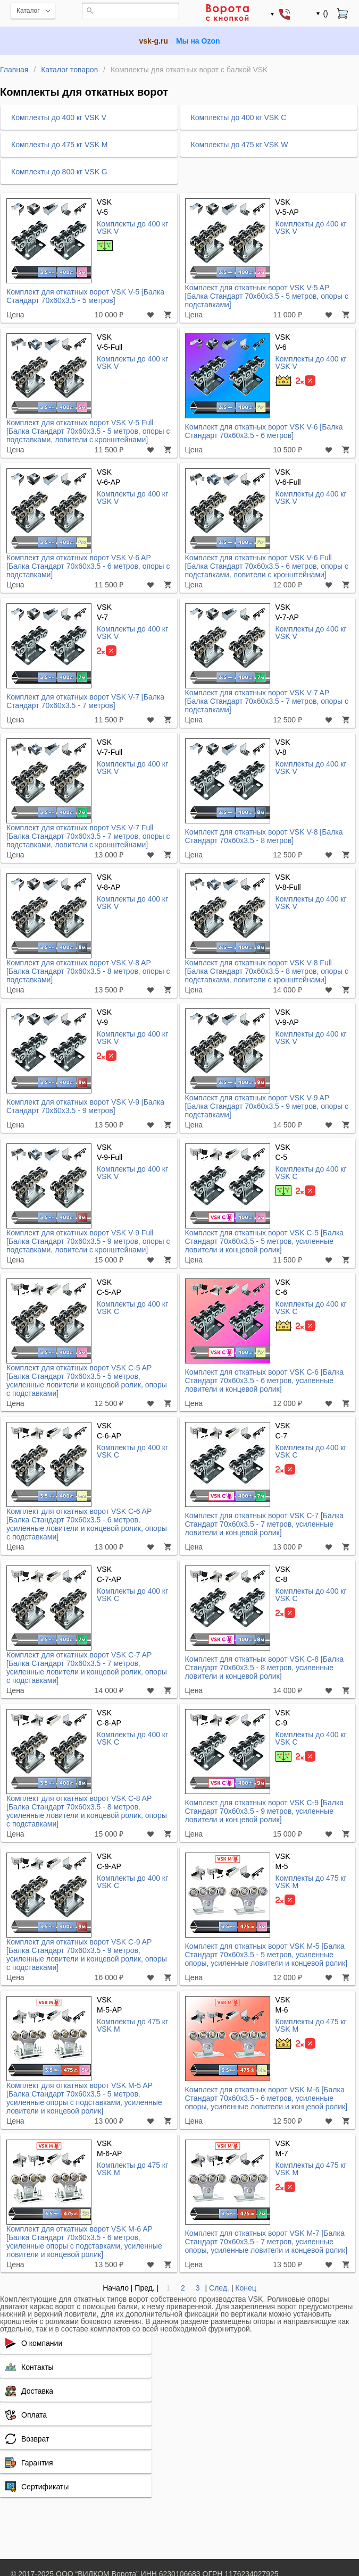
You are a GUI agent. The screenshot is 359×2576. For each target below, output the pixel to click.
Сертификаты (45, 2486)
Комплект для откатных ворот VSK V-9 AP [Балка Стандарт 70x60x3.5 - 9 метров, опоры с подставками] (267, 1106)
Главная (14, 69)
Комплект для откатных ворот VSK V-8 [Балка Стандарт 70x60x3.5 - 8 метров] (264, 836)
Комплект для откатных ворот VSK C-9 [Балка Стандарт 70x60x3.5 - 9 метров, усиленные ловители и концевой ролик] (264, 1811)
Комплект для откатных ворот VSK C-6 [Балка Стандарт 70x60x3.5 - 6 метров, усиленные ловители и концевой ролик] (264, 1380)
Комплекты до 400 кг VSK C (311, 1172)
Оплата (34, 2415)
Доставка (37, 2391)
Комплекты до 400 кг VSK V (132, 227)
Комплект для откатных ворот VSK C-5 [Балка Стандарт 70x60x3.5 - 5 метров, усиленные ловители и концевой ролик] (264, 1241)
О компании (41, 2343)
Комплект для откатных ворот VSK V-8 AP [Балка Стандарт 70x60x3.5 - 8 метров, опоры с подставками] (88, 971)
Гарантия (37, 2463)
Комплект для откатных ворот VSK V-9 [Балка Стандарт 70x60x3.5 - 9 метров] (85, 1106)
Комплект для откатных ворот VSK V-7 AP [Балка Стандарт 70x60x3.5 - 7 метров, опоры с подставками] (267, 701)
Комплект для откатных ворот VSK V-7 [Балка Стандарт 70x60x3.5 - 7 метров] (85, 701)
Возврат (35, 2439)
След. (219, 2288)
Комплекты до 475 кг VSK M (311, 1881)
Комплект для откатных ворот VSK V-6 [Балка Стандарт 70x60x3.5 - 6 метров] (264, 431)
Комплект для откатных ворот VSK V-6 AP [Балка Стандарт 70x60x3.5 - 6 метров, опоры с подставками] (88, 566)
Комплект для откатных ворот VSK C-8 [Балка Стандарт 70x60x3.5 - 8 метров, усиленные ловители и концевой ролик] (264, 1667)
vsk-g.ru (153, 41)
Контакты (37, 2367)
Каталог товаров (69, 69)
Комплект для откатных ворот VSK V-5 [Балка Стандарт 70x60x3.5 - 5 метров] (85, 296)
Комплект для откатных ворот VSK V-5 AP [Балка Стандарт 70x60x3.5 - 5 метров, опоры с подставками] (267, 296)
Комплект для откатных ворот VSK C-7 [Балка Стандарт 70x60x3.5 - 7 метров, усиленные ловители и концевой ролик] (264, 1524)
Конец (245, 2288)
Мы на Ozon (198, 41)
